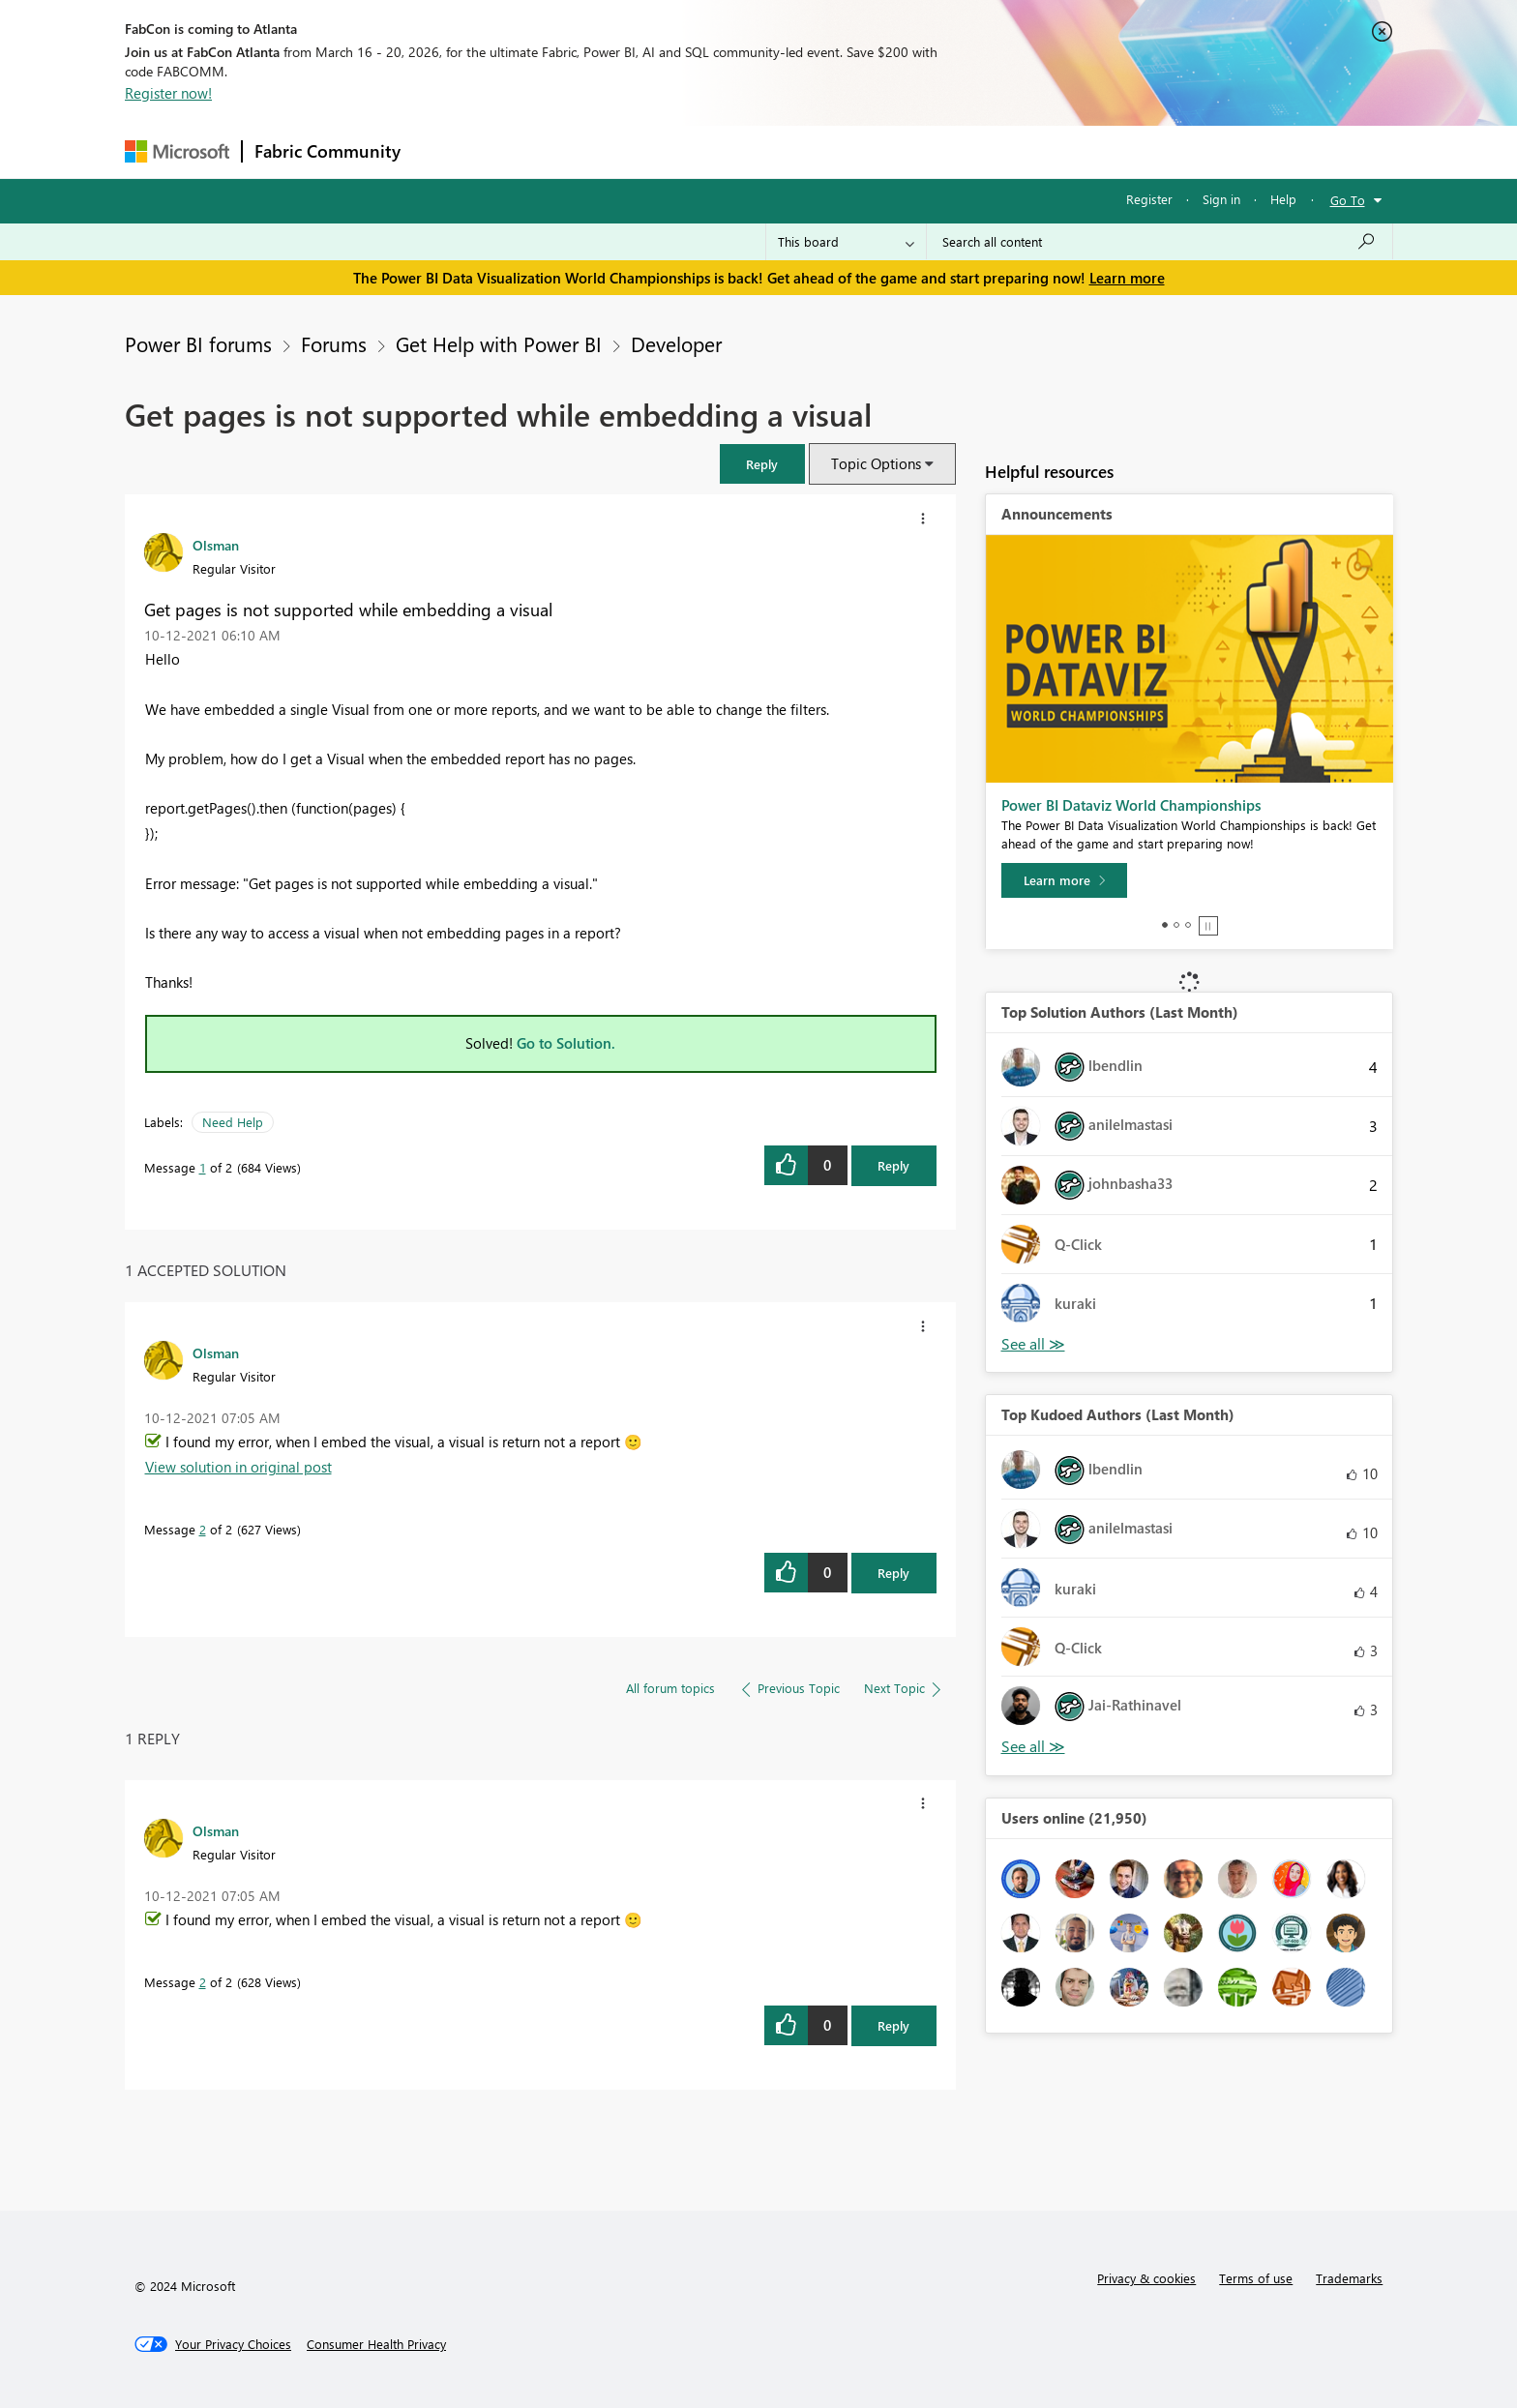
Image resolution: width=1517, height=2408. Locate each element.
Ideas (609, 151)
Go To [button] (1347, 200)
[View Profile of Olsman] (216, 544)
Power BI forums (198, 343)
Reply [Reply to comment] (893, 1572)
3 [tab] (1188, 925)
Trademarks (1349, 2278)
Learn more (1127, 277)
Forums (444, 151)
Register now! (168, 93)
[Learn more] (1064, 880)
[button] (762, 464)
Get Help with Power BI (499, 343)
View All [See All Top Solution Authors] (1033, 1344)
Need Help (232, 1121)
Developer (676, 343)
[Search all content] (1159, 241)
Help (1283, 199)
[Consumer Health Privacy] (376, 2344)
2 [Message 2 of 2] (202, 1529)
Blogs (781, 151)
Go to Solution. (566, 1043)
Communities (695, 151)
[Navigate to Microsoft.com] (177, 151)
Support (938, 151)
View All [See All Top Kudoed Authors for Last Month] (1033, 1747)
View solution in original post (238, 1466)
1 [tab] (1165, 925)
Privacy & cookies (1146, 2278)
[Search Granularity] (846, 241)
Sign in (1221, 199)
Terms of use (1256, 2278)
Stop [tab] (1208, 926)
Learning (856, 151)
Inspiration (529, 151)
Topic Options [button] (876, 463)
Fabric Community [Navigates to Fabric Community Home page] (327, 151)
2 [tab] (1176, 925)
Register (1149, 199)
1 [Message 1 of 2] (202, 1167)
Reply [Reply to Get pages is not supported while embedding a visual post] (893, 1165)
